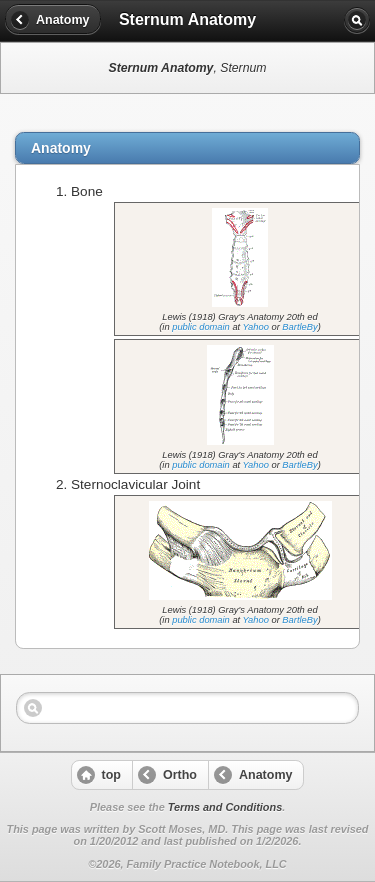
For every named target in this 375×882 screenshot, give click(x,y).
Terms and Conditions (225, 807)
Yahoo (256, 327)
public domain (201, 327)
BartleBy (299, 327)
